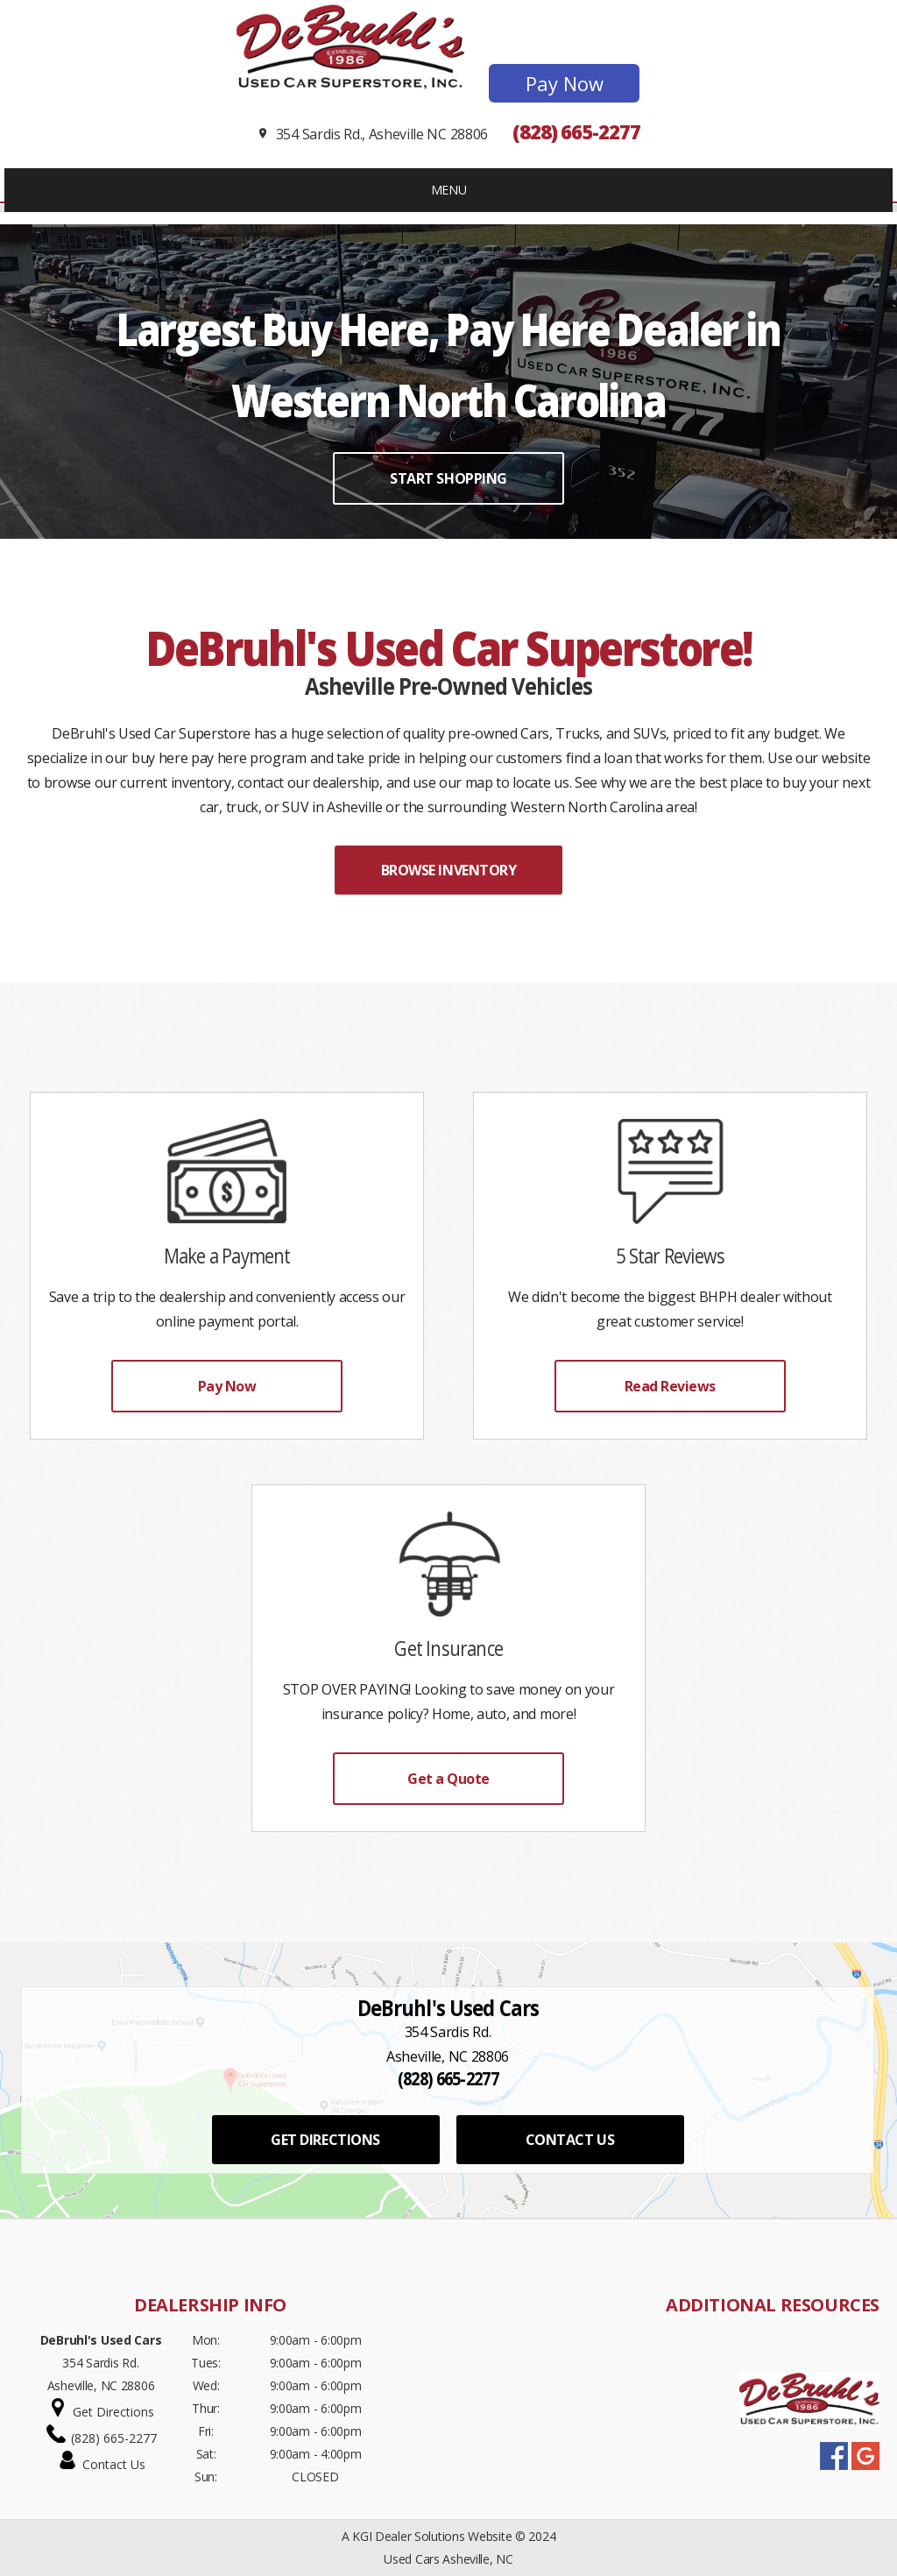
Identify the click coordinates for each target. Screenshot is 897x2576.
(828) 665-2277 (576, 131)
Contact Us (113, 2464)
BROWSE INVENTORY (448, 870)
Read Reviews (670, 1386)
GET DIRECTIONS (325, 2139)
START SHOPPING (448, 478)
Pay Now (565, 83)
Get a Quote (448, 1778)
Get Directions (113, 2411)
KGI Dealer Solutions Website (432, 2536)
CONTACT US (570, 2139)
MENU (449, 189)
